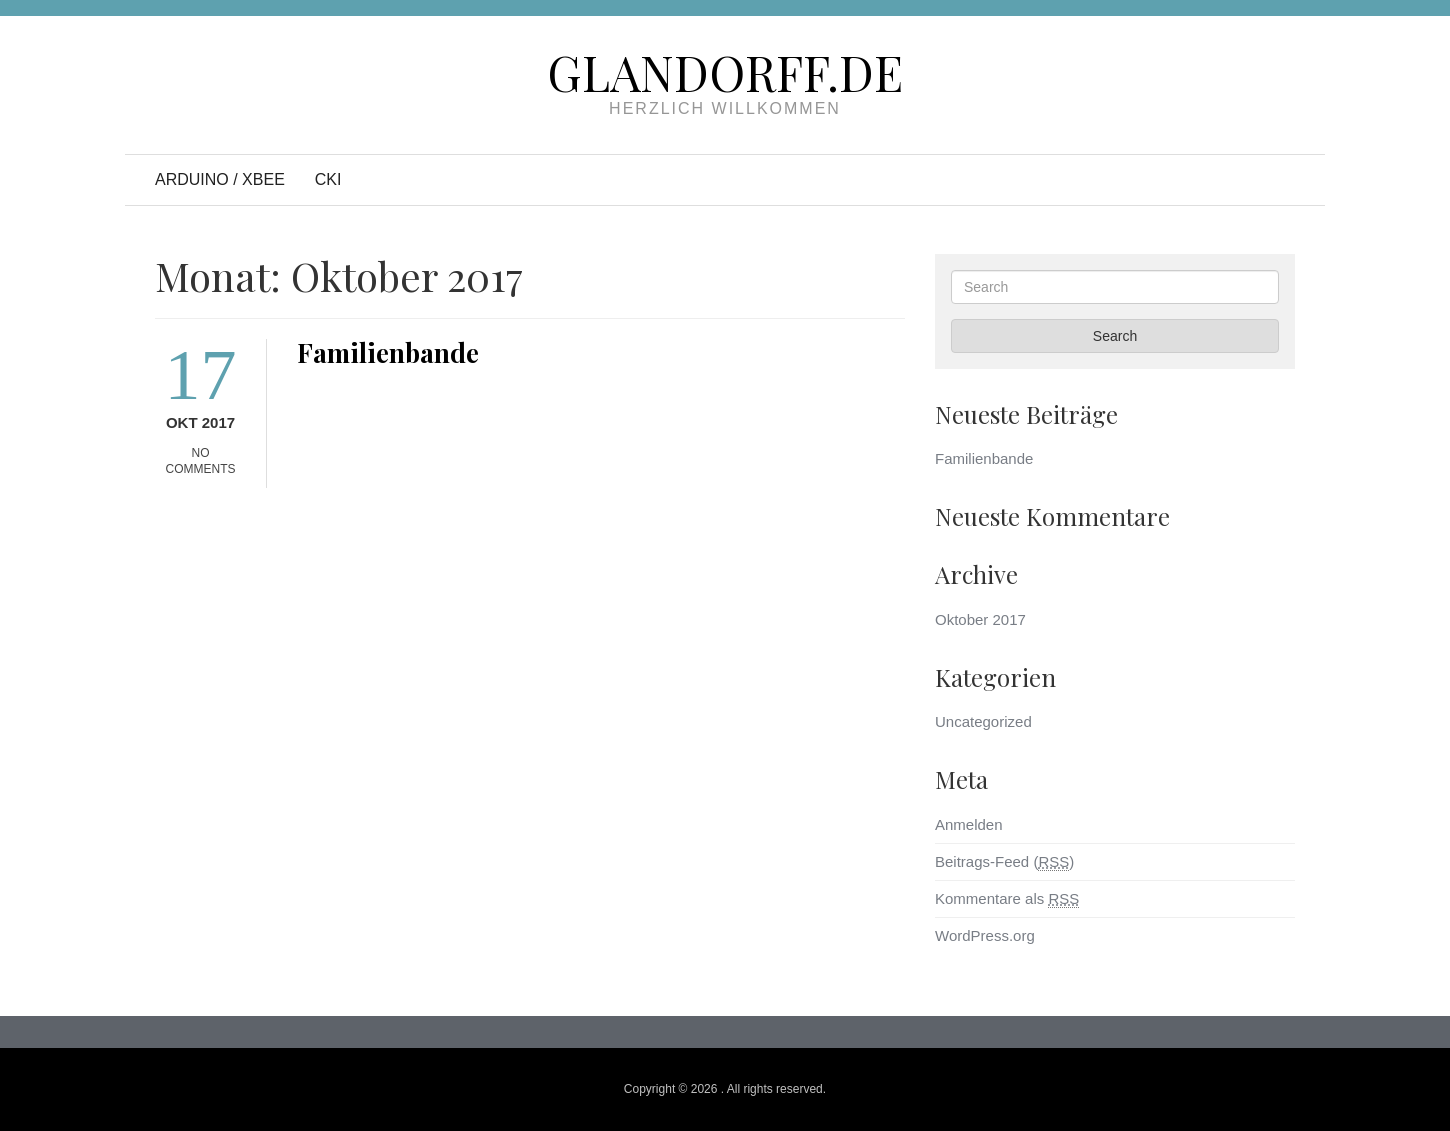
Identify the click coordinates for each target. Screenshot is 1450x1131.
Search (1115, 336)
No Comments (201, 461)
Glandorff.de (725, 72)
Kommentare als (1007, 899)
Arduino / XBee (220, 179)
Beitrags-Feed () (1004, 862)
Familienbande (388, 352)
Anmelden (969, 824)
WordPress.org (985, 935)
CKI (328, 179)
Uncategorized (983, 721)
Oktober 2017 (980, 619)
